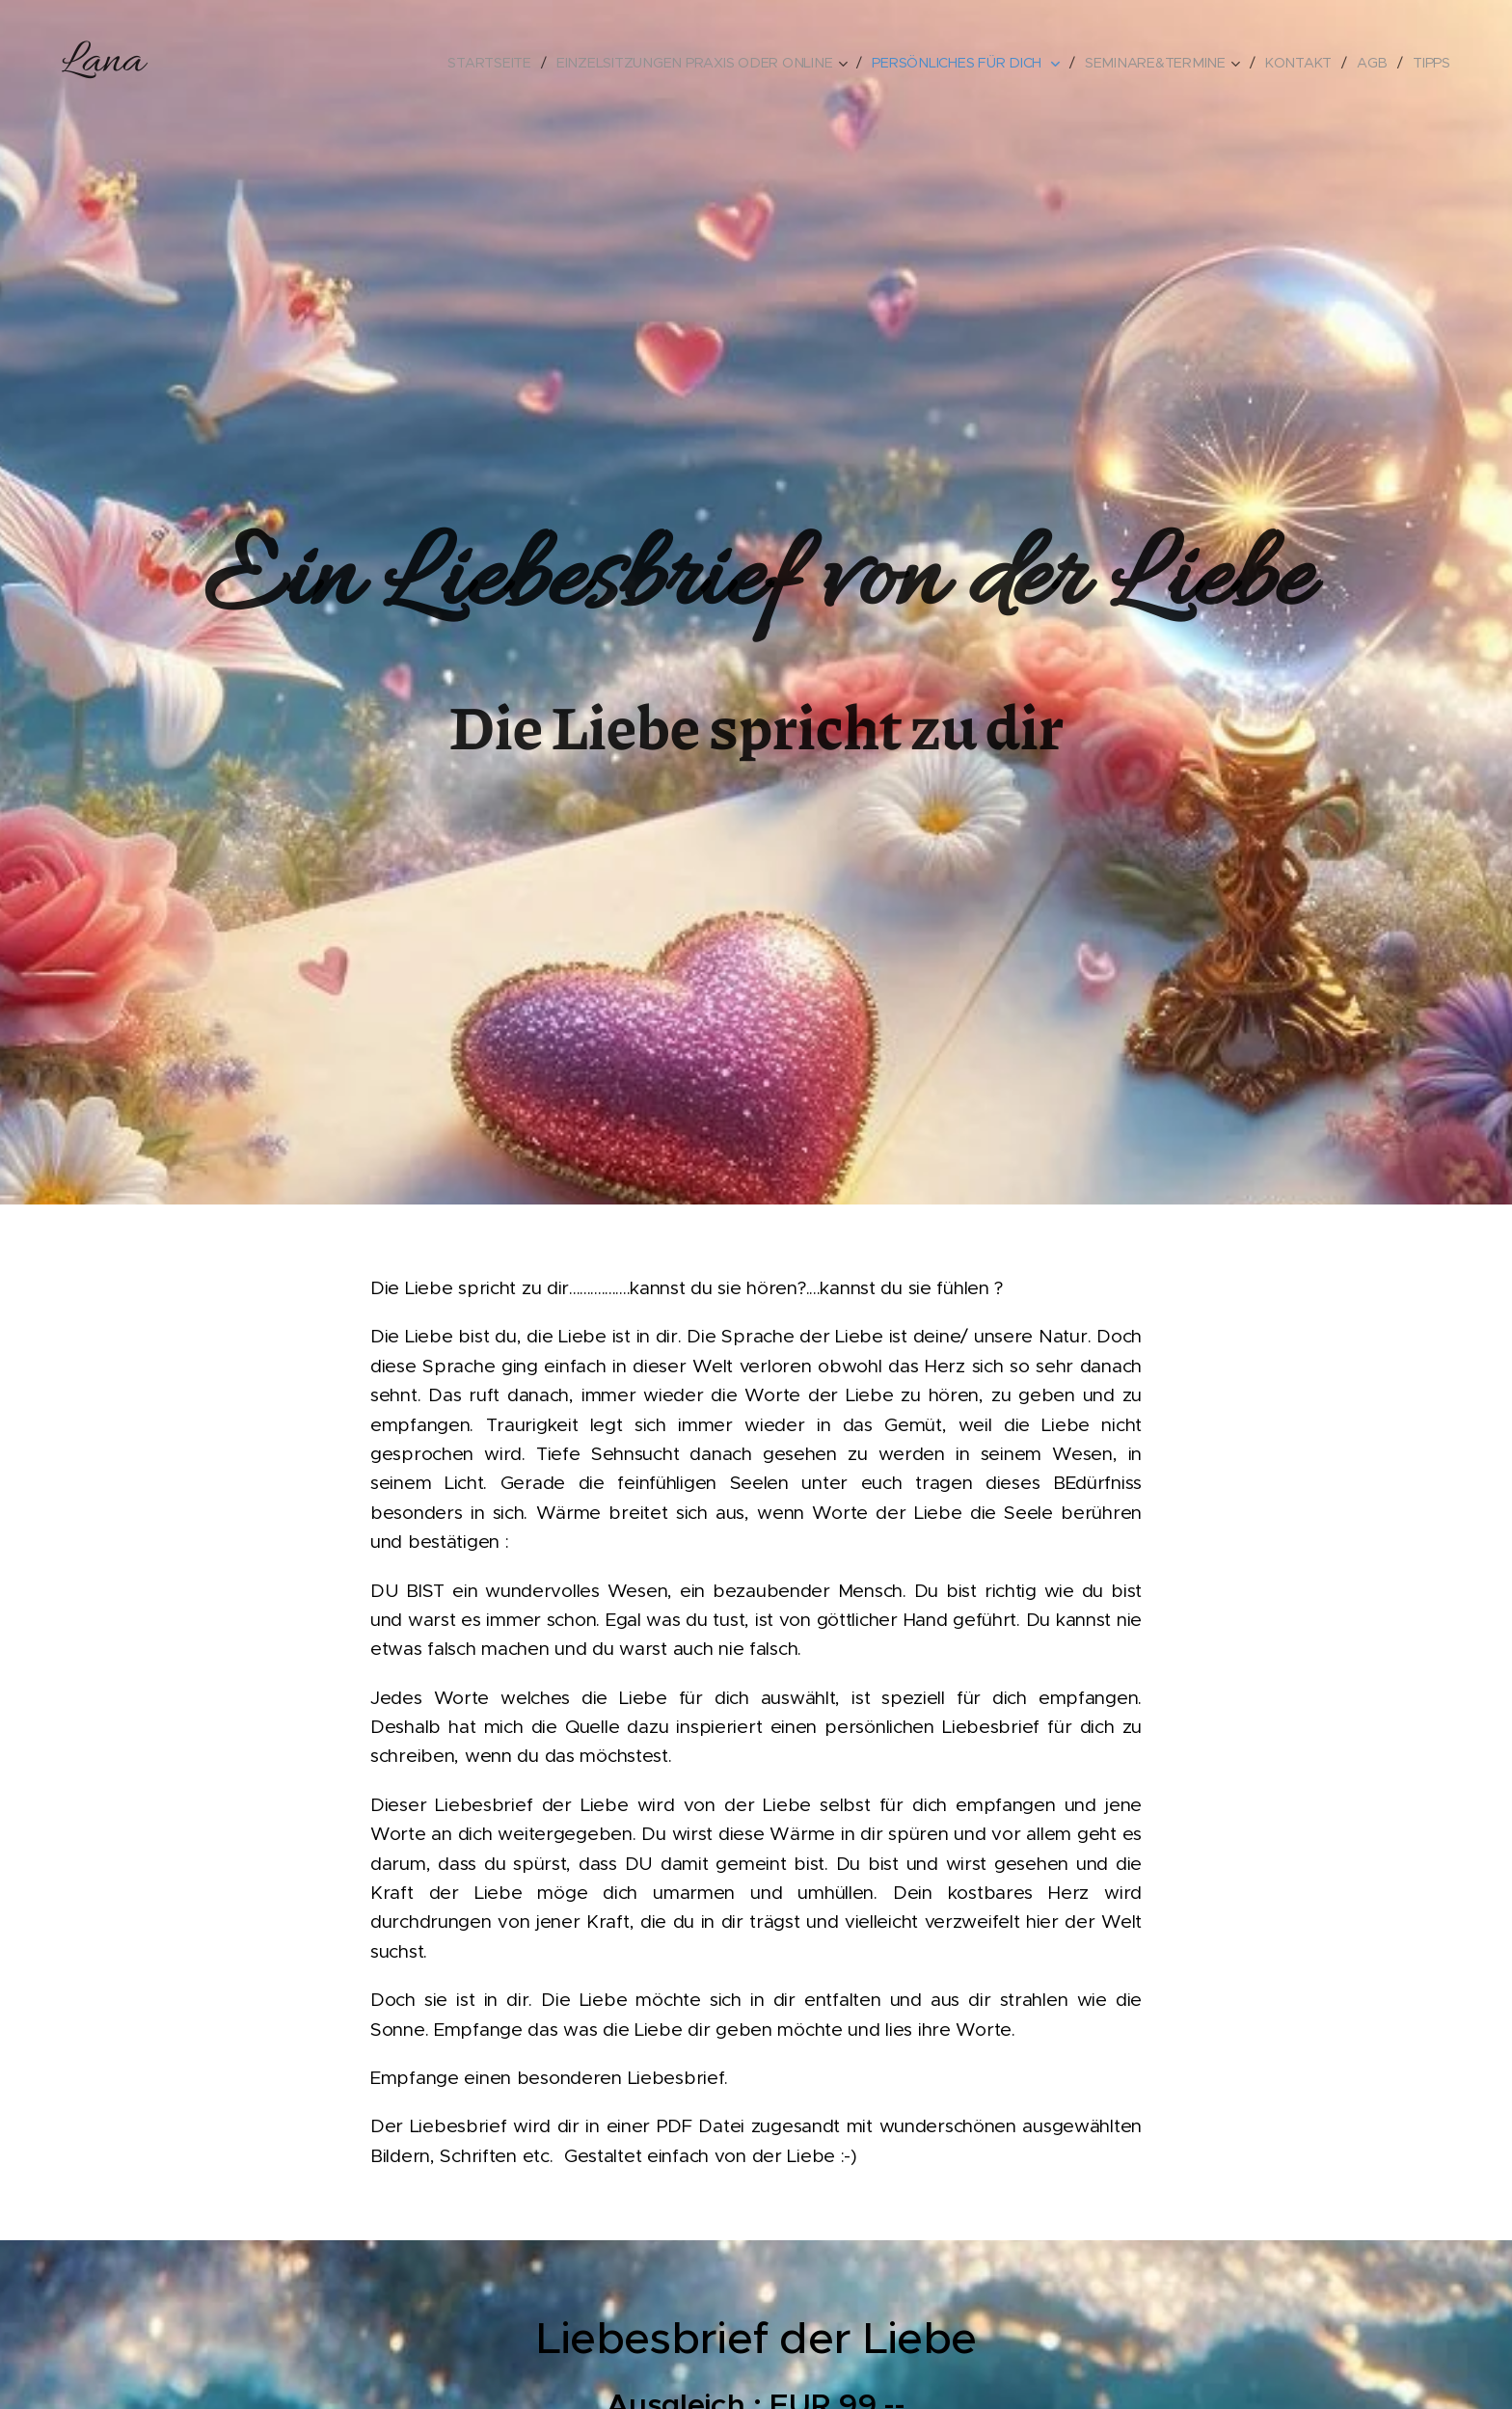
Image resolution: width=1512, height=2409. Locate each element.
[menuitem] (503, 63)
